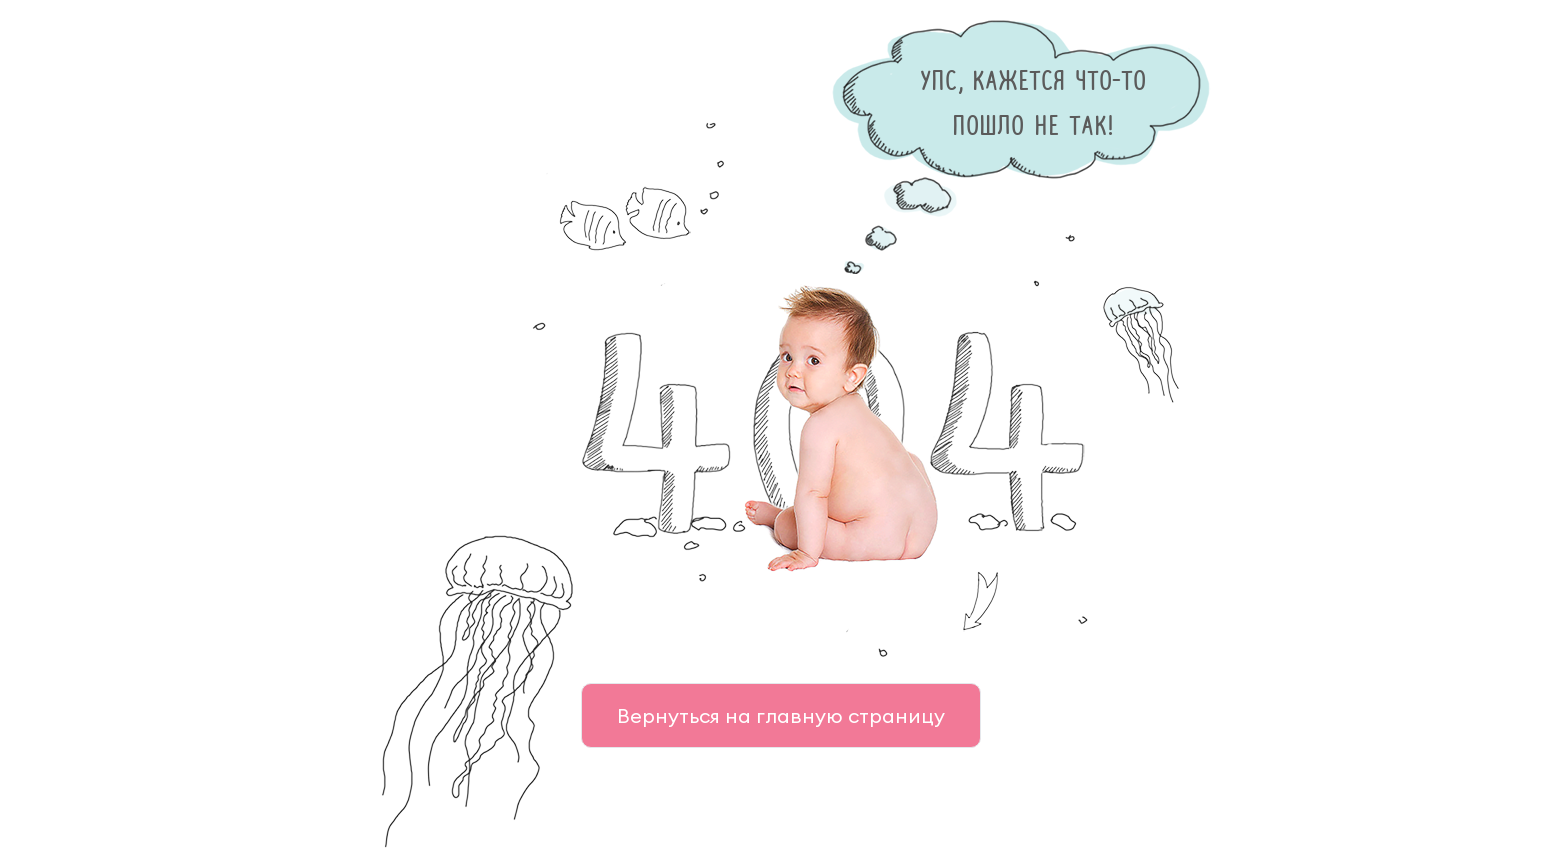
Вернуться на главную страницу (781, 715)
